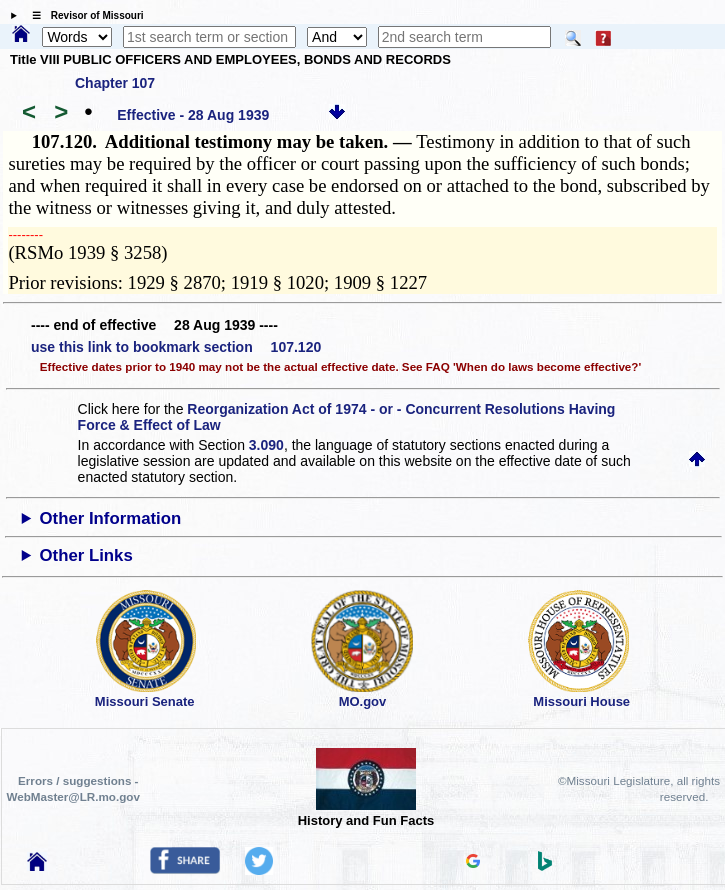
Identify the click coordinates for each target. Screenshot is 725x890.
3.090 (266, 445)
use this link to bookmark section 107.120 (176, 347)
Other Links (86, 555)
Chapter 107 (115, 83)
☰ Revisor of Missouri (83, 15)
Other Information (111, 518)
